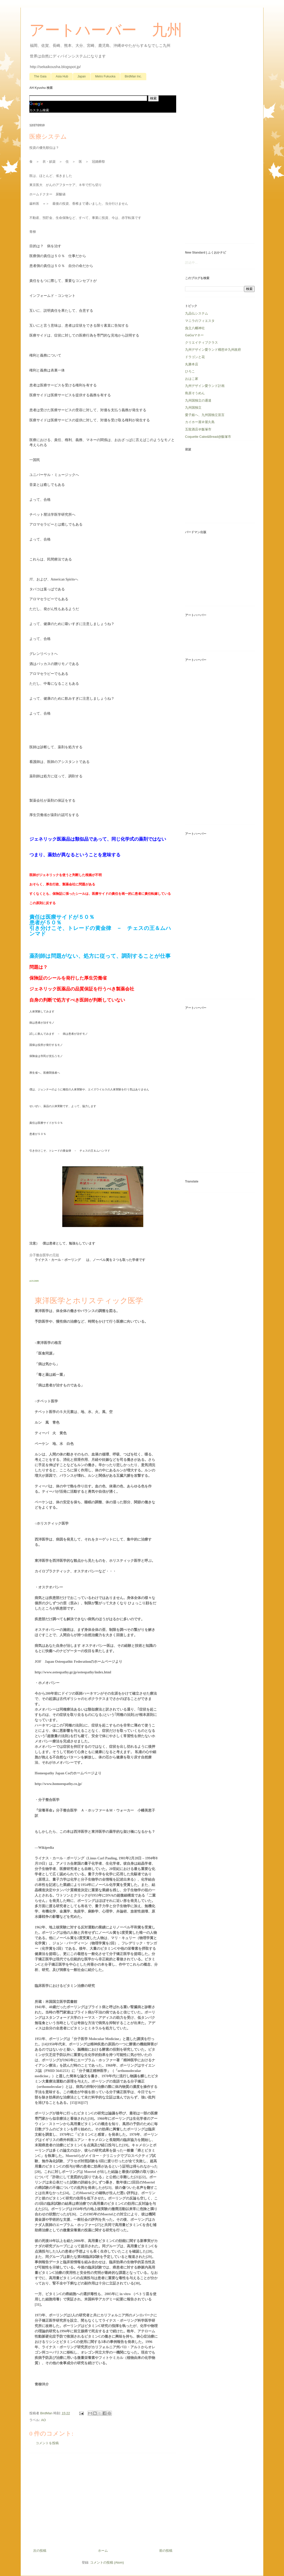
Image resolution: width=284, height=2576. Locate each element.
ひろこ (190, 371)
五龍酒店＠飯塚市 (198, 429)
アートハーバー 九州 (105, 30)
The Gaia (40, 76)
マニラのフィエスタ (200, 321)
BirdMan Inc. (133, 76)
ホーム (103, 2550)
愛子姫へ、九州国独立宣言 (205, 415)
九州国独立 (193, 407)
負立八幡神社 (195, 328)
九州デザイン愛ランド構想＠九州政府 (213, 349)
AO (43, 2420)
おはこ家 (191, 379)
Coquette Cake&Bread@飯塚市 (208, 437)
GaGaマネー (194, 335)
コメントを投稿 (47, 2443)
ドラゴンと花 (195, 357)
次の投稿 (39, 2550)
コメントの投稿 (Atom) (107, 2562)
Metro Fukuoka (105, 76)
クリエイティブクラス (201, 342)
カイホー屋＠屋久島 (200, 422)
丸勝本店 (191, 364)
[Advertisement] (103, 2498)
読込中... (191, 262)
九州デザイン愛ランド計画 (205, 386)
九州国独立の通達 (198, 400)
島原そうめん (195, 393)
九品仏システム (196, 313)
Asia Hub (62, 76)
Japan (81, 76)
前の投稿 (165, 2550)
